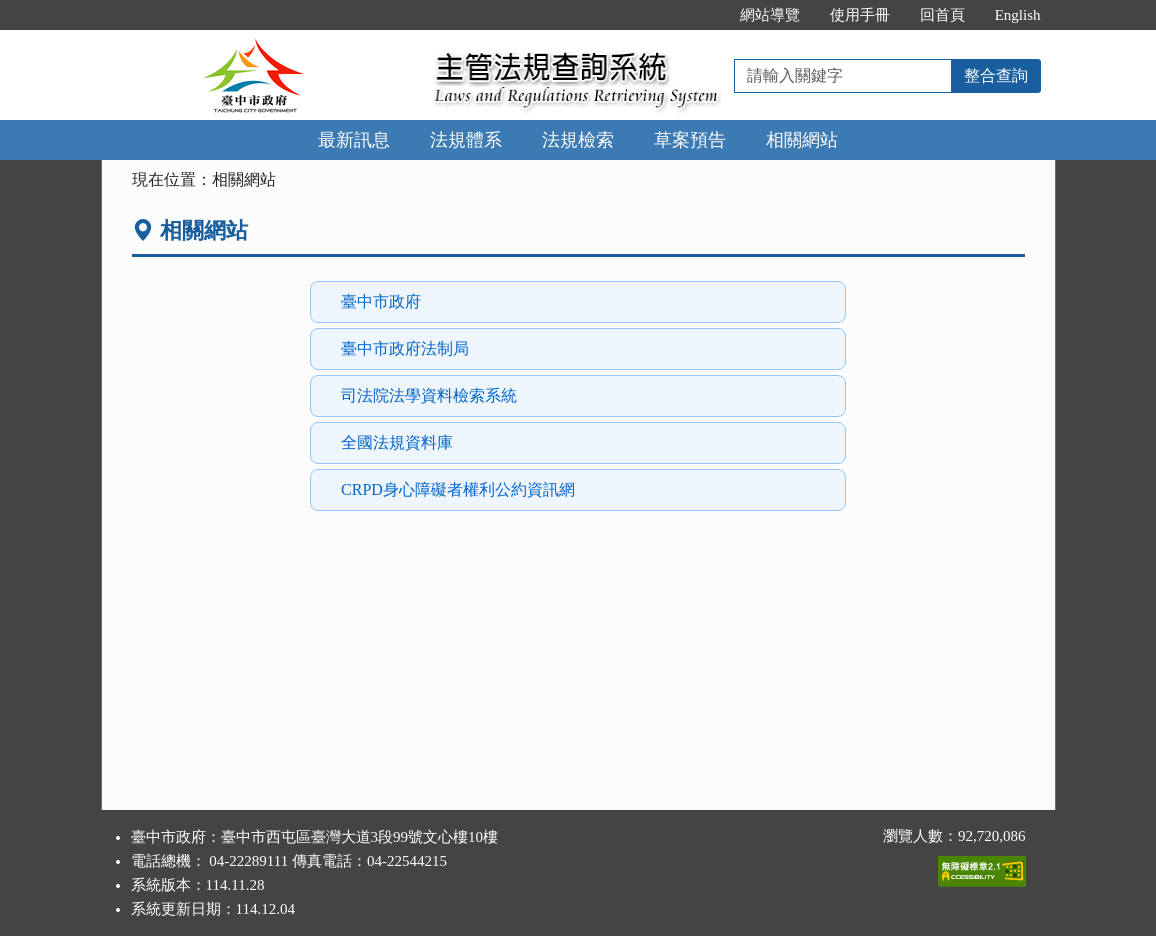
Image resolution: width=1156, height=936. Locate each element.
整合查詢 (996, 75)
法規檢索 (578, 140)
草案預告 (690, 140)
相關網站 (802, 140)
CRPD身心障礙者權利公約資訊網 (458, 489)
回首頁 (942, 15)
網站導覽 (770, 15)
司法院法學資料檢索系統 (429, 395)
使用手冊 (860, 15)
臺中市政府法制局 (405, 348)
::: (703, 15)
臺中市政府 (381, 301)
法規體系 (466, 140)
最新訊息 (354, 140)
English (1018, 15)
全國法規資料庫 (397, 442)
